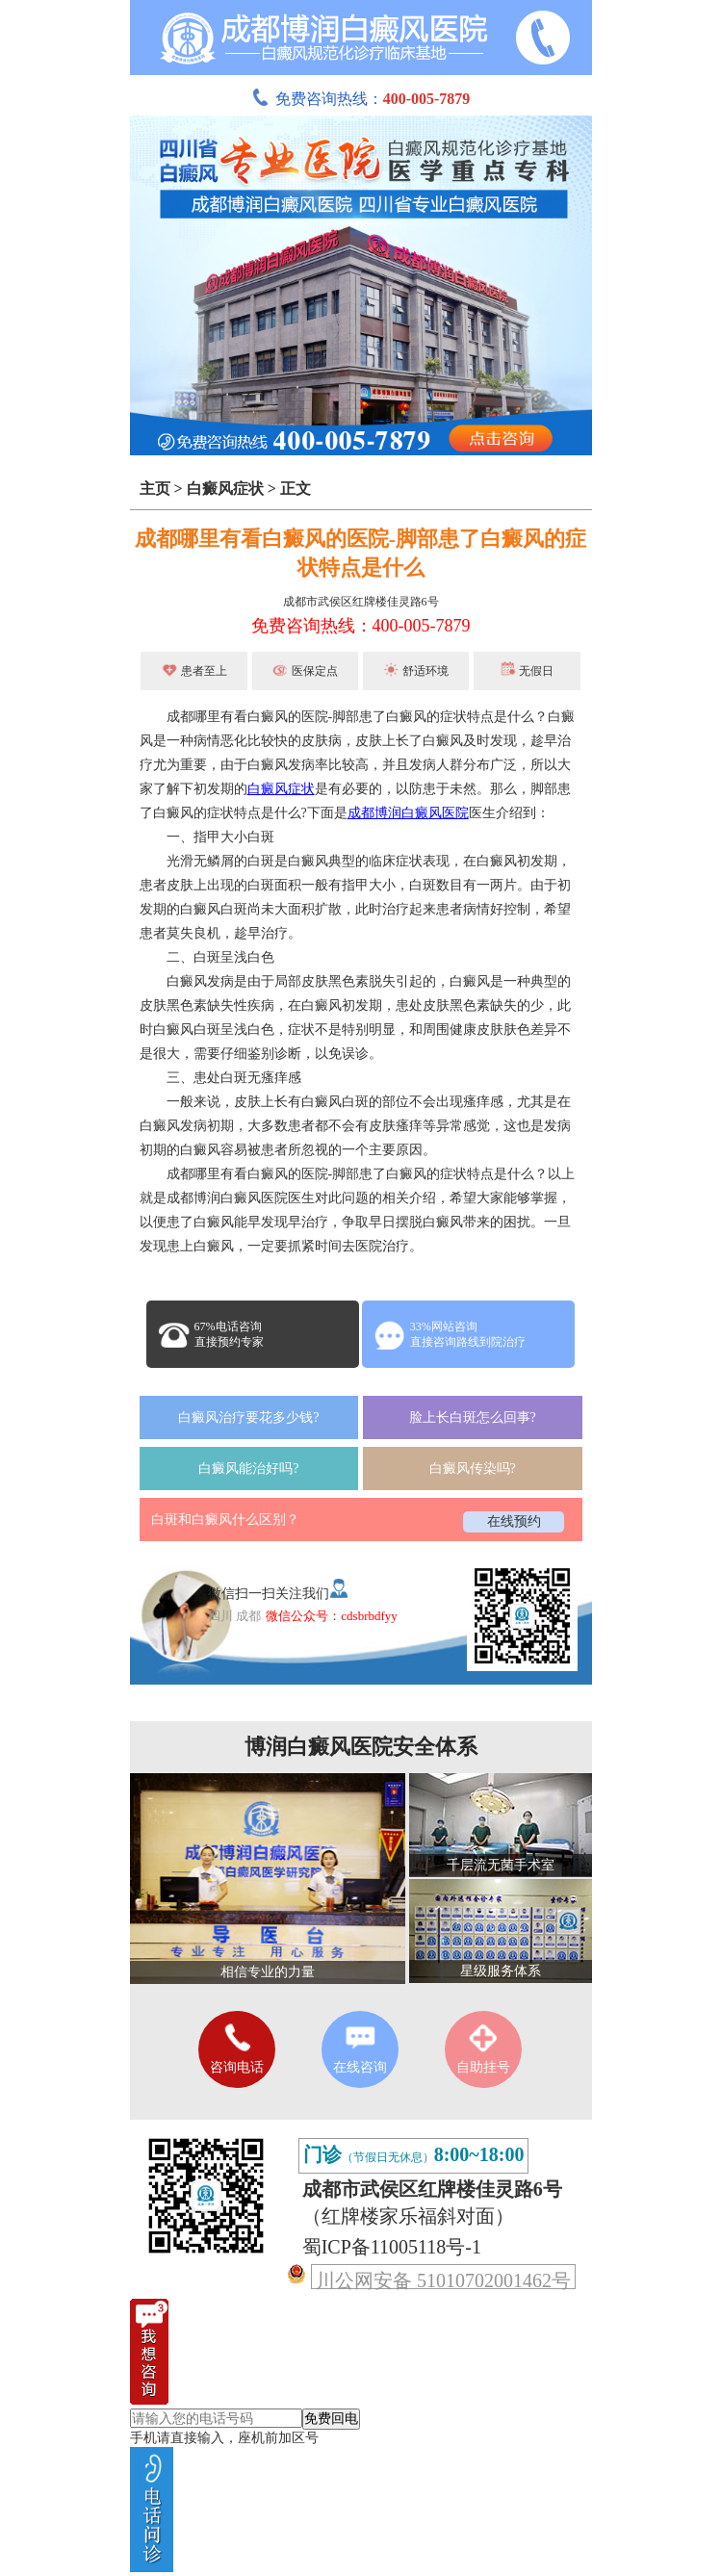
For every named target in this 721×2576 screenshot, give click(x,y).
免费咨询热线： (361, 98)
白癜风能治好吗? (248, 1468)
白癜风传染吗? (472, 1468)
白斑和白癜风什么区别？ (225, 1519)
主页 (155, 488)
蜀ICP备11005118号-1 (391, 2246)
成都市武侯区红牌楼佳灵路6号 (361, 601)
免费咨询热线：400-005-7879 (361, 625)
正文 (295, 488)
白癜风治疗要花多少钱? (248, 1417)
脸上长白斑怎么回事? (472, 1417)
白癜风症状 (225, 488)
